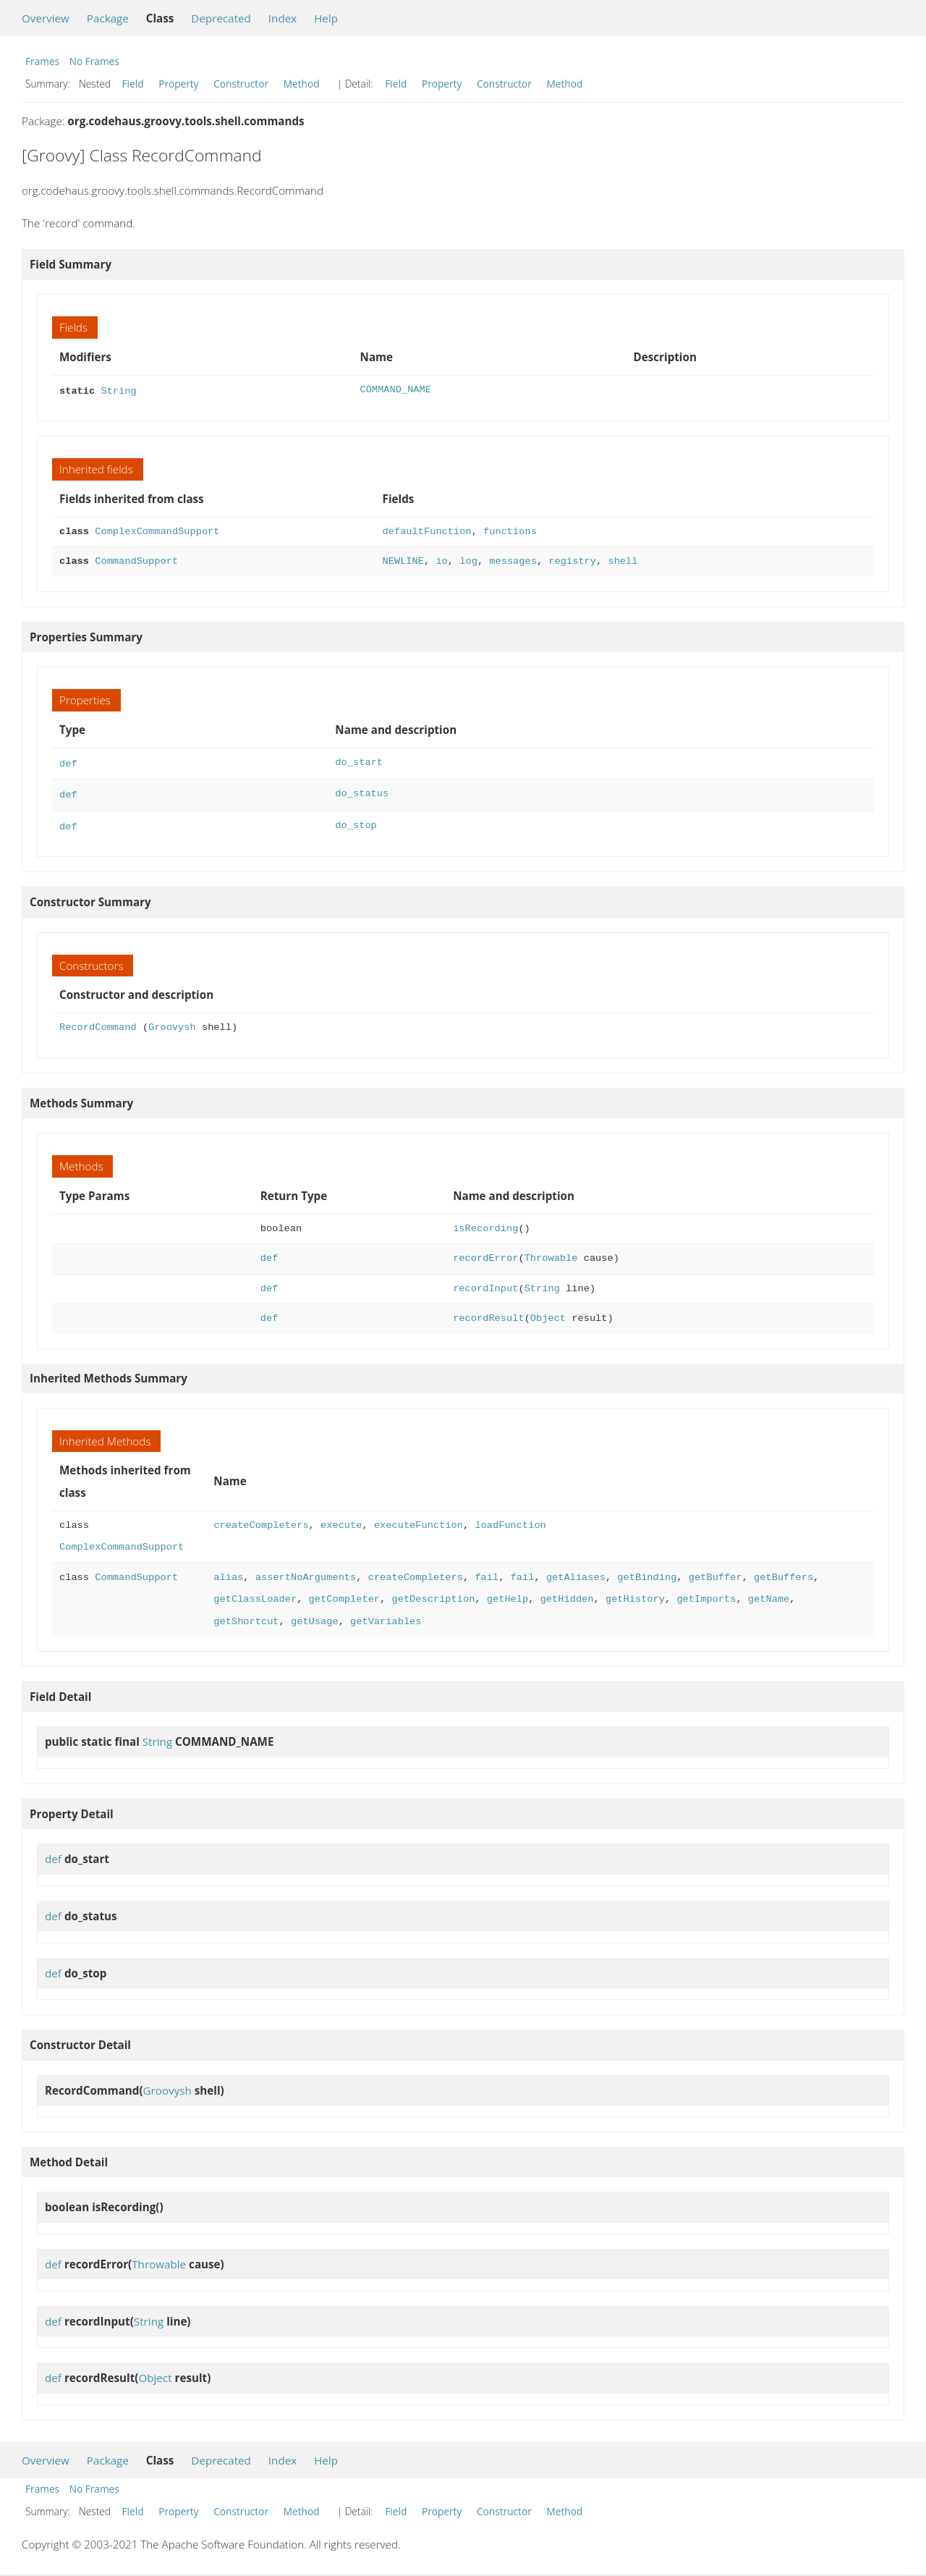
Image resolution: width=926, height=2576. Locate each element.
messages (513, 560)
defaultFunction (427, 530)
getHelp (507, 1593)
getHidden (566, 1593)
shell (622, 560)
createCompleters (260, 1519)
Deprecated (221, 18)
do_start (359, 761)
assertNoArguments (305, 1572)
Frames (42, 61)
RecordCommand (98, 1022)
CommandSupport (136, 560)
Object (548, 1312)
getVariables (385, 1616)
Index (282, 18)
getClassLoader (255, 1593)
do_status (361, 791)
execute (341, 1519)
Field (133, 83)
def (68, 761)
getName (768, 1593)
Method (302, 83)
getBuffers (783, 1572)
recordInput (485, 1283)
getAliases (576, 1572)
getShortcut (246, 1616)
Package (108, 18)
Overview (45, 18)
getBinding (646, 1572)
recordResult (488, 1312)
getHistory (635, 1593)
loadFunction (510, 1519)
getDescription (433, 1593)
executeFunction (418, 1519)
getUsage (315, 1616)
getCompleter (344, 1593)
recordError (485, 1252)
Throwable (551, 1252)
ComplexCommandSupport (157, 530)
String (118, 390)
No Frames (94, 61)
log (468, 560)
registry (572, 560)
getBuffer (715, 1572)
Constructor (240, 83)
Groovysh (172, 1022)
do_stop (355, 821)
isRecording (485, 1223)
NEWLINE (403, 560)
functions (510, 530)
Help (326, 18)
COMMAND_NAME (395, 390)
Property (178, 83)
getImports (706, 1593)
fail (486, 1572)
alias (228, 1572)
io (441, 560)
